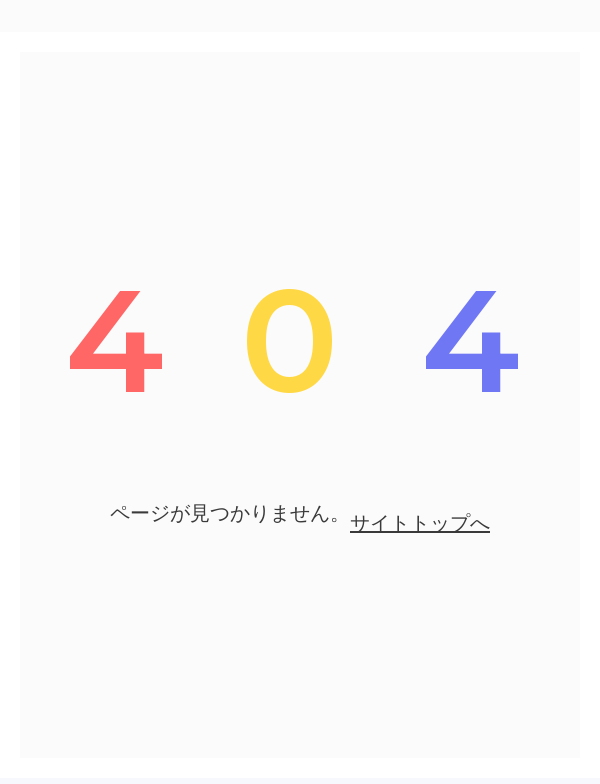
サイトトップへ (420, 523)
